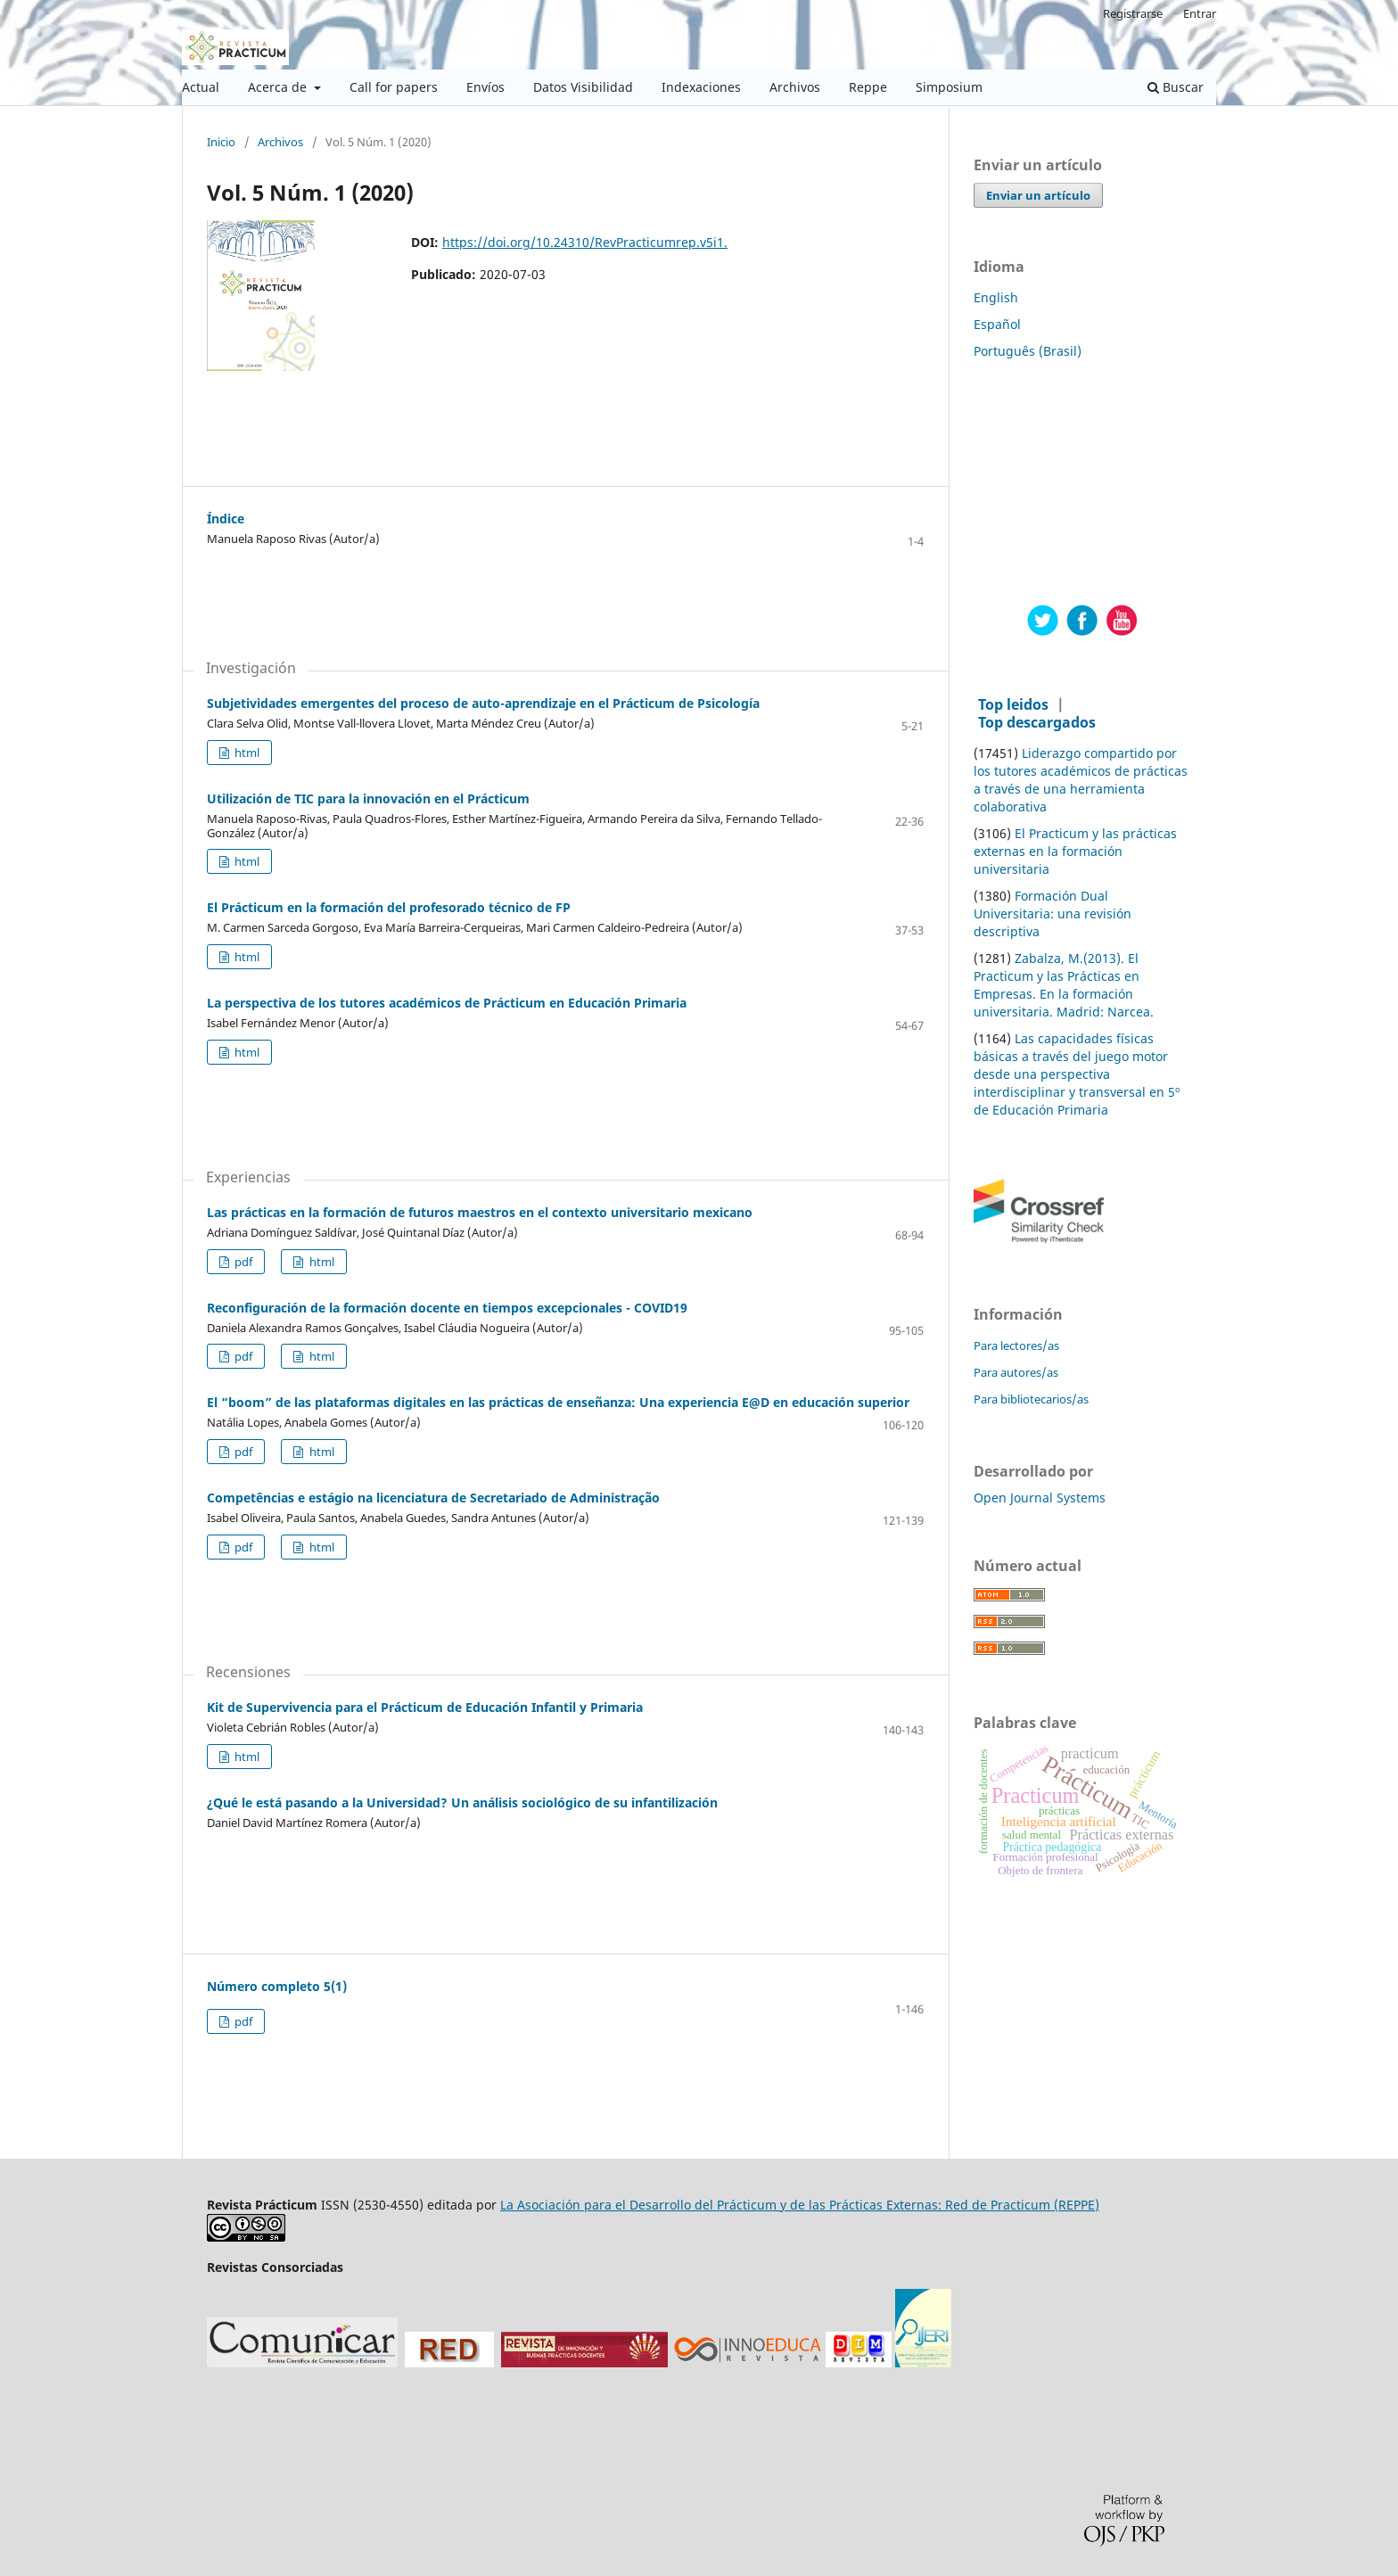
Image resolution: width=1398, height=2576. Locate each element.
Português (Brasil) (1027, 350)
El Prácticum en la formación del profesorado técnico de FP (389, 907)
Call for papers (394, 86)
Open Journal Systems (1040, 1497)
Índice (225, 518)
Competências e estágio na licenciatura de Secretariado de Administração (433, 1497)
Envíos (485, 86)
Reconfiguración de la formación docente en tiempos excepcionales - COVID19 (447, 1307)
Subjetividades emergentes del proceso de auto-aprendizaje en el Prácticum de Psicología (483, 703)
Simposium (949, 86)
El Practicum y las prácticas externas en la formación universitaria (1075, 851)
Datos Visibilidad (583, 86)
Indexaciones (701, 86)
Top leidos (1013, 704)
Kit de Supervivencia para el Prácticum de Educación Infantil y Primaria (425, 1707)
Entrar (1199, 13)
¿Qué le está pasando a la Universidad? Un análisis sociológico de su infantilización (462, 1802)
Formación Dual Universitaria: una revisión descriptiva (1052, 913)
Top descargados (1037, 722)
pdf (242, 1262)
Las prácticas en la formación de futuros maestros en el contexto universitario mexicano (479, 1212)
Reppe (868, 86)
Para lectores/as (1016, 1345)
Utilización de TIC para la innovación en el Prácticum (368, 798)
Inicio (221, 143)
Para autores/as (1016, 1372)
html (245, 753)
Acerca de (279, 86)
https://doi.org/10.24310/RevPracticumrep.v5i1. (585, 242)
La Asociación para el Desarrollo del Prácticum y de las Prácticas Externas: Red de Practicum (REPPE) (799, 2204)
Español (997, 324)
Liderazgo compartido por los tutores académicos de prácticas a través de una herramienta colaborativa (1081, 780)
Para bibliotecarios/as (1031, 1399)
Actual (200, 86)
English (996, 297)
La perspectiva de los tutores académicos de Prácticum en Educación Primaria (447, 1002)
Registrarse (1133, 13)
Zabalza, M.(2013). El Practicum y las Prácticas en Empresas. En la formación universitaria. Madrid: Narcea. (1064, 985)
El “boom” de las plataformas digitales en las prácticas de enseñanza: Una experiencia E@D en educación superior (558, 1402)
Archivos (794, 86)
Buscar (1175, 86)
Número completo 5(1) (277, 1986)
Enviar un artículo (1038, 195)
